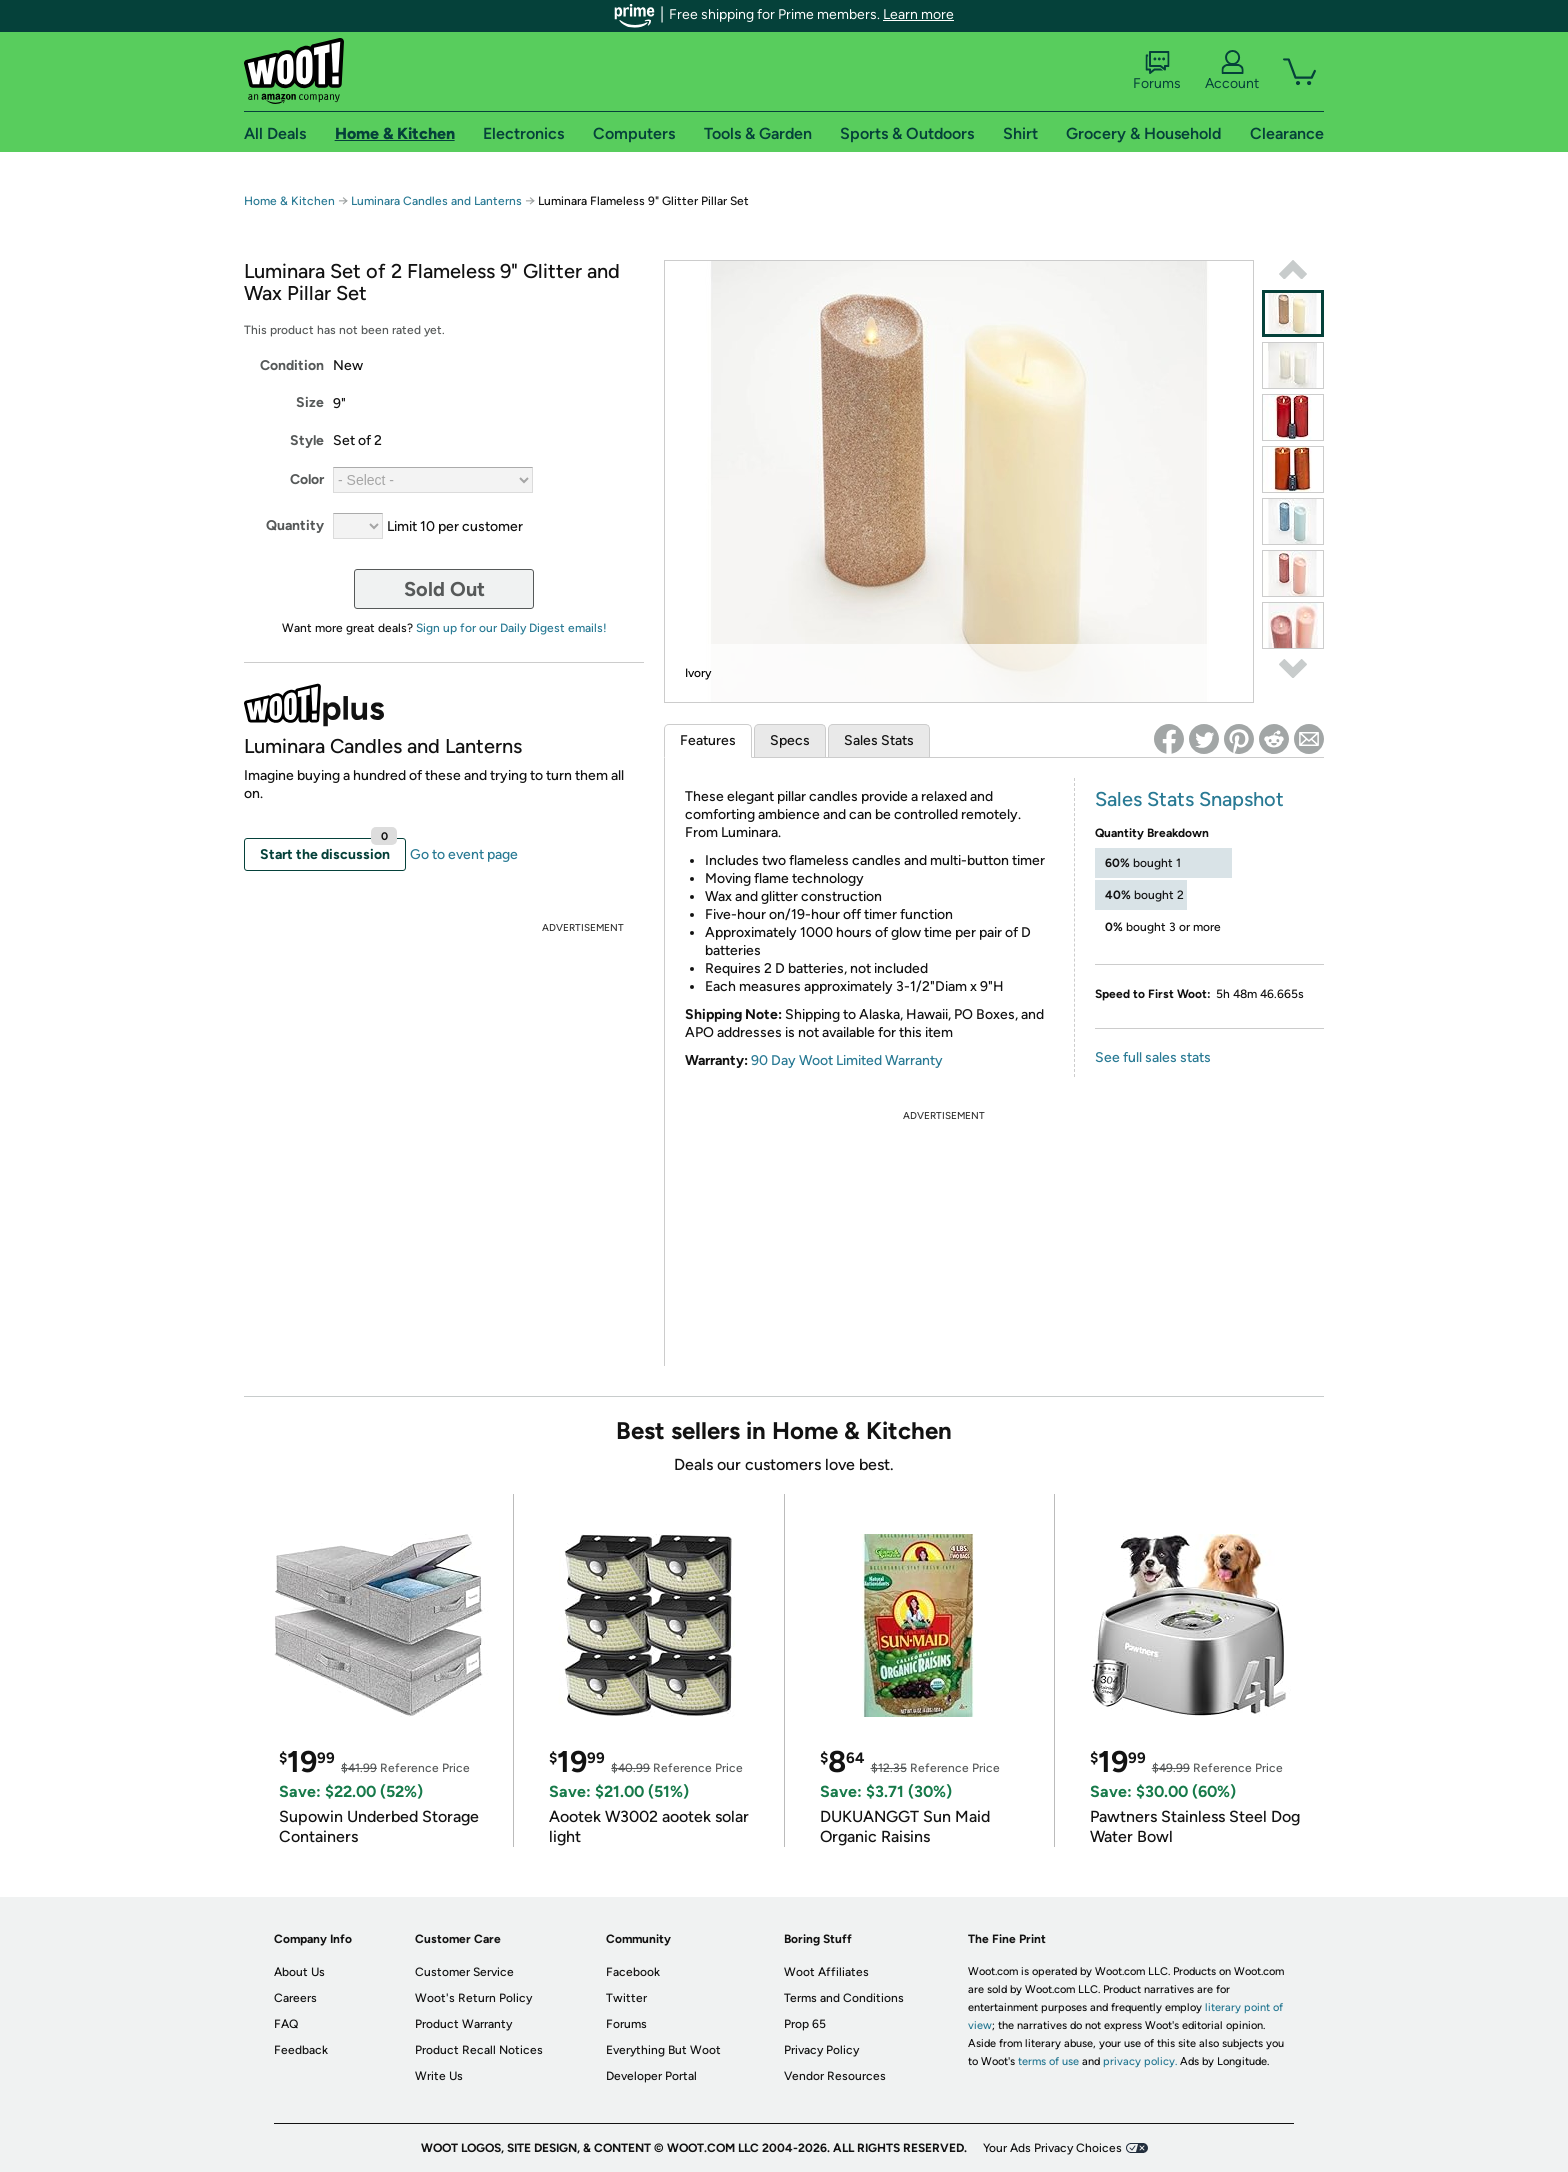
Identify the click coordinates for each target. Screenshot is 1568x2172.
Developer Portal (651, 2076)
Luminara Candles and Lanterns (436, 201)
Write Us (439, 2076)
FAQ (286, 2024)
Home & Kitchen (289, 201)
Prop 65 (805, 2024)
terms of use (1048, 2061)
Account (1232, 71)
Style (307, 440)
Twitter (626, 1998)
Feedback (301, 2050)
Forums (1157, 71)
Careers (295, 1998)
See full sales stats (1153, 1057)
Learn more (918, 14)
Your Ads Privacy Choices (1052, 2148)
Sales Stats (879, 740)
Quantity (295, 525)
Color (307, 479)
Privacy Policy (821, 2050)
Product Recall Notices (479, 2050)
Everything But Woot (663, 2050)
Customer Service (464, 1972)
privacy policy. (1140, 2061)
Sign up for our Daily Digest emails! (511, 628)
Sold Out (444, 589)
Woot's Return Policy (473, 1998)
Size (310, 402)
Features (708, 740)
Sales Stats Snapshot (1189, 799)
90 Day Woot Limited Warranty (847, 1060)
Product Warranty (463, 2024)
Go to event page (464, 854)
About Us (299, 1972)
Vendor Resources (835, 2076)
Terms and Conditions (844, 1998)
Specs (790, 740)
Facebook (633, 1972)
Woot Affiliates (826, 1972)
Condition (292, 365)
